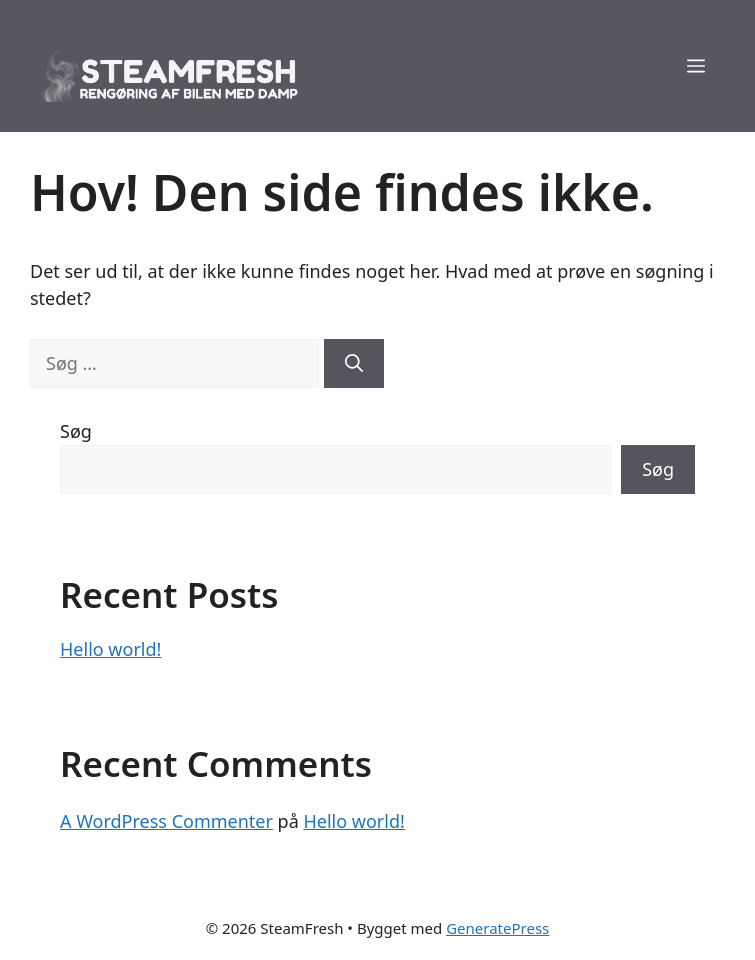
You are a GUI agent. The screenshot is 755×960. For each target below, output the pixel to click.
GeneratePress (497, 928)
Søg (76, 431)
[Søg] (354, 363)
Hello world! (110, 649)
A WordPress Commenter (166, 821)
